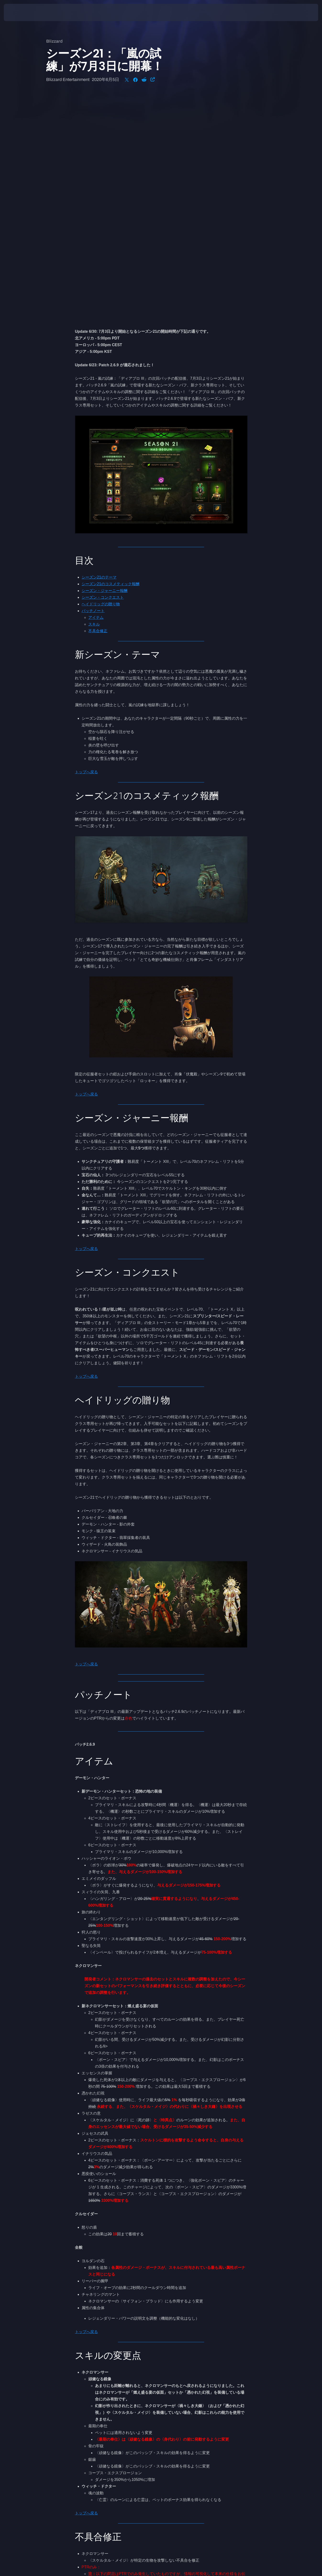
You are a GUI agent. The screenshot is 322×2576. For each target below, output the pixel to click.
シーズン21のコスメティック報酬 (110, 359)
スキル (94, 399)
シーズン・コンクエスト (103, 372)
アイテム (96, 392)
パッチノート (93, 386)
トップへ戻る (86, 547)
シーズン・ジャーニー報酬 (105, 366)
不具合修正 (97, 406)
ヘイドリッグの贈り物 (101, 379)
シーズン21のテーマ (99, 352)
